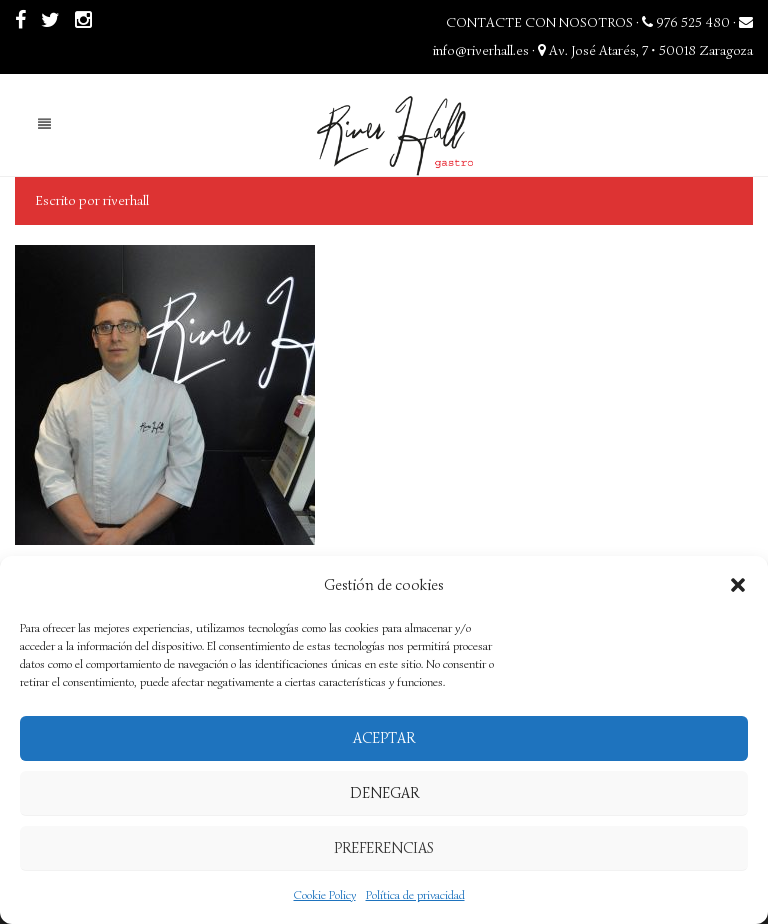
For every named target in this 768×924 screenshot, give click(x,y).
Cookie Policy (325, 894)
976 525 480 (686, 22)
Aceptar (384, 738)
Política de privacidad (415, 894)
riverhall (126, 200)
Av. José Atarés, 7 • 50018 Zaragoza (645, 50)
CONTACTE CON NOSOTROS (539, 22)
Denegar (384, 793)
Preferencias (384, 848)
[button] (738, 585)
